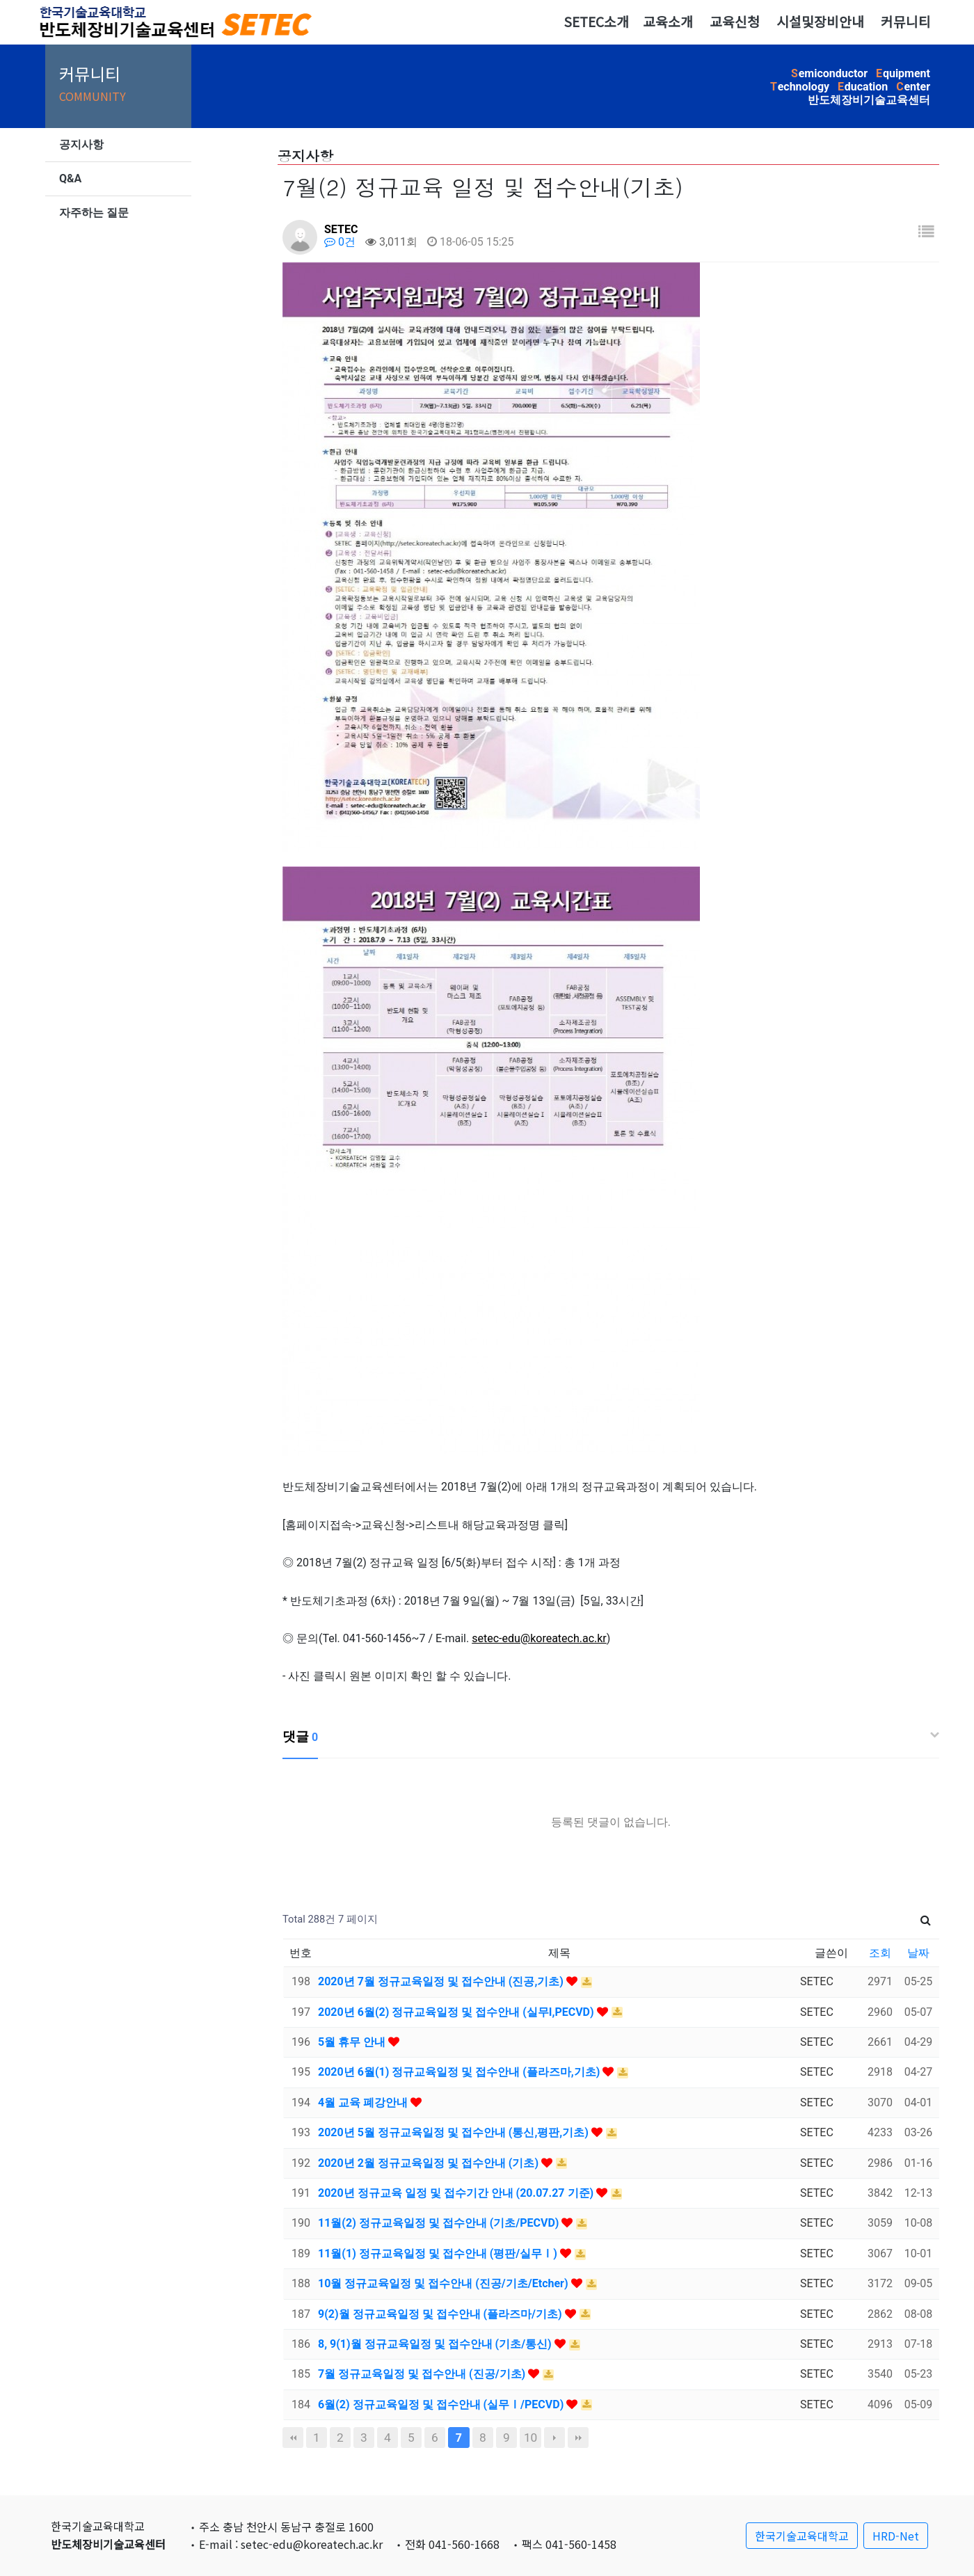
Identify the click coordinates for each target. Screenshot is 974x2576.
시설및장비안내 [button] (820, 21)
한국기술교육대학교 (802, 2535)
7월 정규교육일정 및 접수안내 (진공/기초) (423, 2373)
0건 (340, 241)
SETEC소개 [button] (596, 21)
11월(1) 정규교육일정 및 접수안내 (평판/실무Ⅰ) (439, 2253)
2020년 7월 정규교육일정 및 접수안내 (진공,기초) (442, 1981)
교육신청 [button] (735, 21)
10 (530, 2437)
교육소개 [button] (668, 21)
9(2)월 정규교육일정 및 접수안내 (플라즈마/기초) (441, 2314)
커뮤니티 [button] (906, 21)
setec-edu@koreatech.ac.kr (539, 1638)
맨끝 (578, 2437)
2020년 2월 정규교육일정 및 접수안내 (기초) (429, 2163)
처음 (292, 2437)
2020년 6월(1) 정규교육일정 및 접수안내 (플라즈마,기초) (460, 2071)
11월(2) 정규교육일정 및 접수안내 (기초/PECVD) (439, 2222)
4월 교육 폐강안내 (364, 2102)
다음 (554, 2437)
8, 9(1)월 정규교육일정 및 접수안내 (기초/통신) (436, 2344)
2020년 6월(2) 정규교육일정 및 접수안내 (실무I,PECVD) (457, 2012)
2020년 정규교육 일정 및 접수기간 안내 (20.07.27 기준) (457, 2193)
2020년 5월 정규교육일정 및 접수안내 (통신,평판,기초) (454, 2132)
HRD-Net (895, 2535)
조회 (880, 1952)
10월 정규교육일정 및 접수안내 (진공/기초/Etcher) (444, 2283)
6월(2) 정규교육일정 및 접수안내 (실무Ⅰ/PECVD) (442, 2404)
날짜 (918, 1952)
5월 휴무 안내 (353, 2042)
